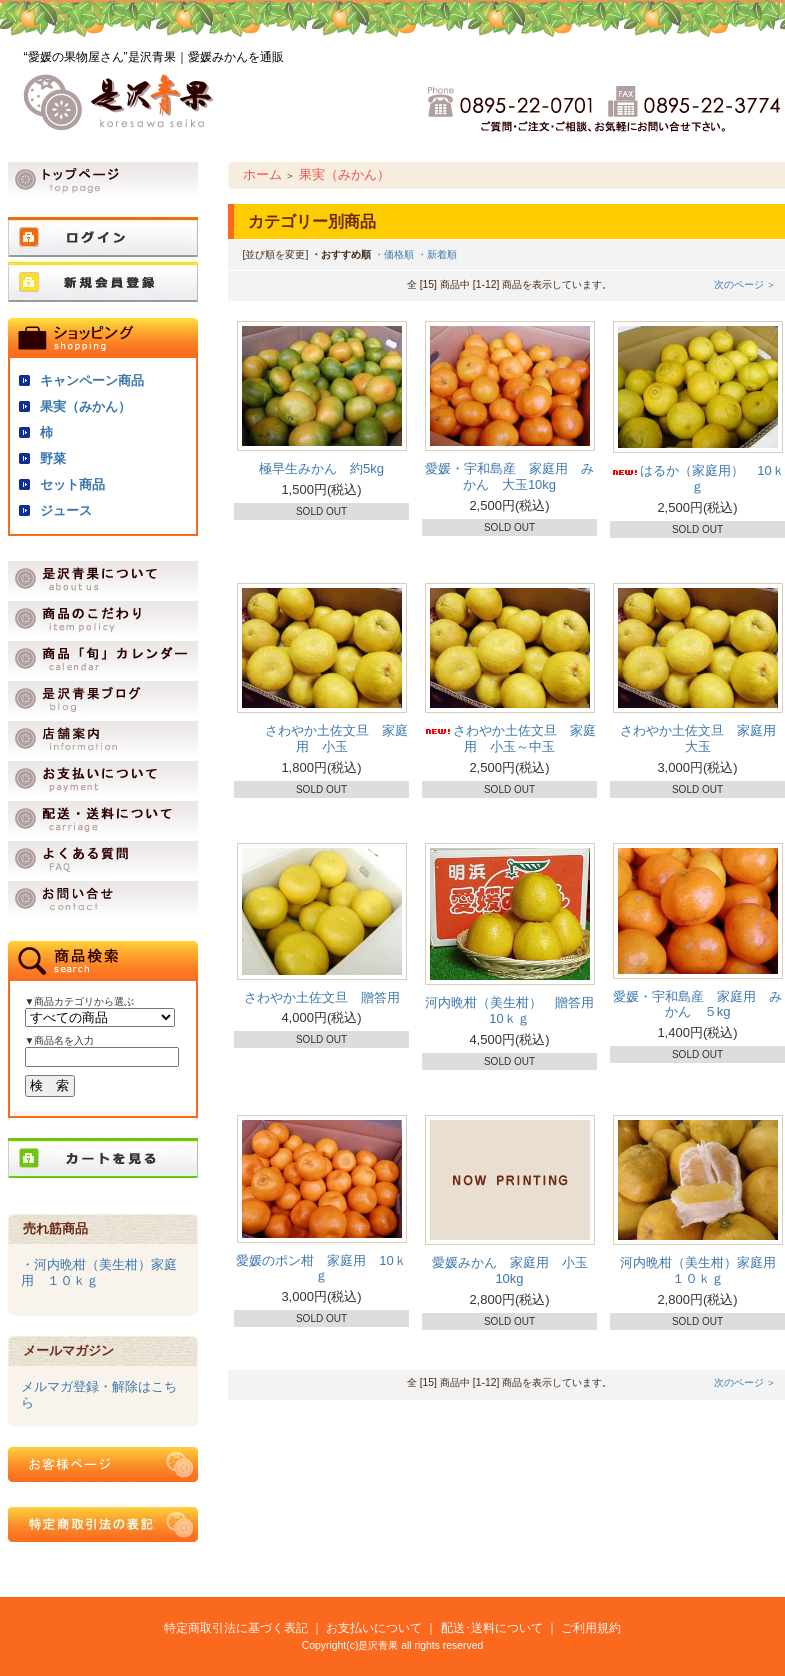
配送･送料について (492, 1627)
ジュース (66, 510)
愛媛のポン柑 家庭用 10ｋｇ (321, 1268)
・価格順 (394, 254)
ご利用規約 (591, 1627)
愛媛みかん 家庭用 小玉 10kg (516, 1270)
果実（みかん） (85, 406)
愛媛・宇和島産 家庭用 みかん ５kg (697, 1004)
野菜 (53, 458)
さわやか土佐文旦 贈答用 (322, 997)
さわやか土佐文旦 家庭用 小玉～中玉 (509, 738)
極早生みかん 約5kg (321, 468)
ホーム (262, 174)
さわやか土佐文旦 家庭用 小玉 (321, 738)
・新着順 (437, 254)
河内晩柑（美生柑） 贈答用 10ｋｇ (516, 1010)
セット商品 (72, 484)
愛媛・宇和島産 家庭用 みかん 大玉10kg (509, 476)
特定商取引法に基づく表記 (236, 1627)
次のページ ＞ (745, 284)
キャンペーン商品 (92, 380)
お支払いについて (374, 1627)
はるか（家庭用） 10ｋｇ (697, 478)
